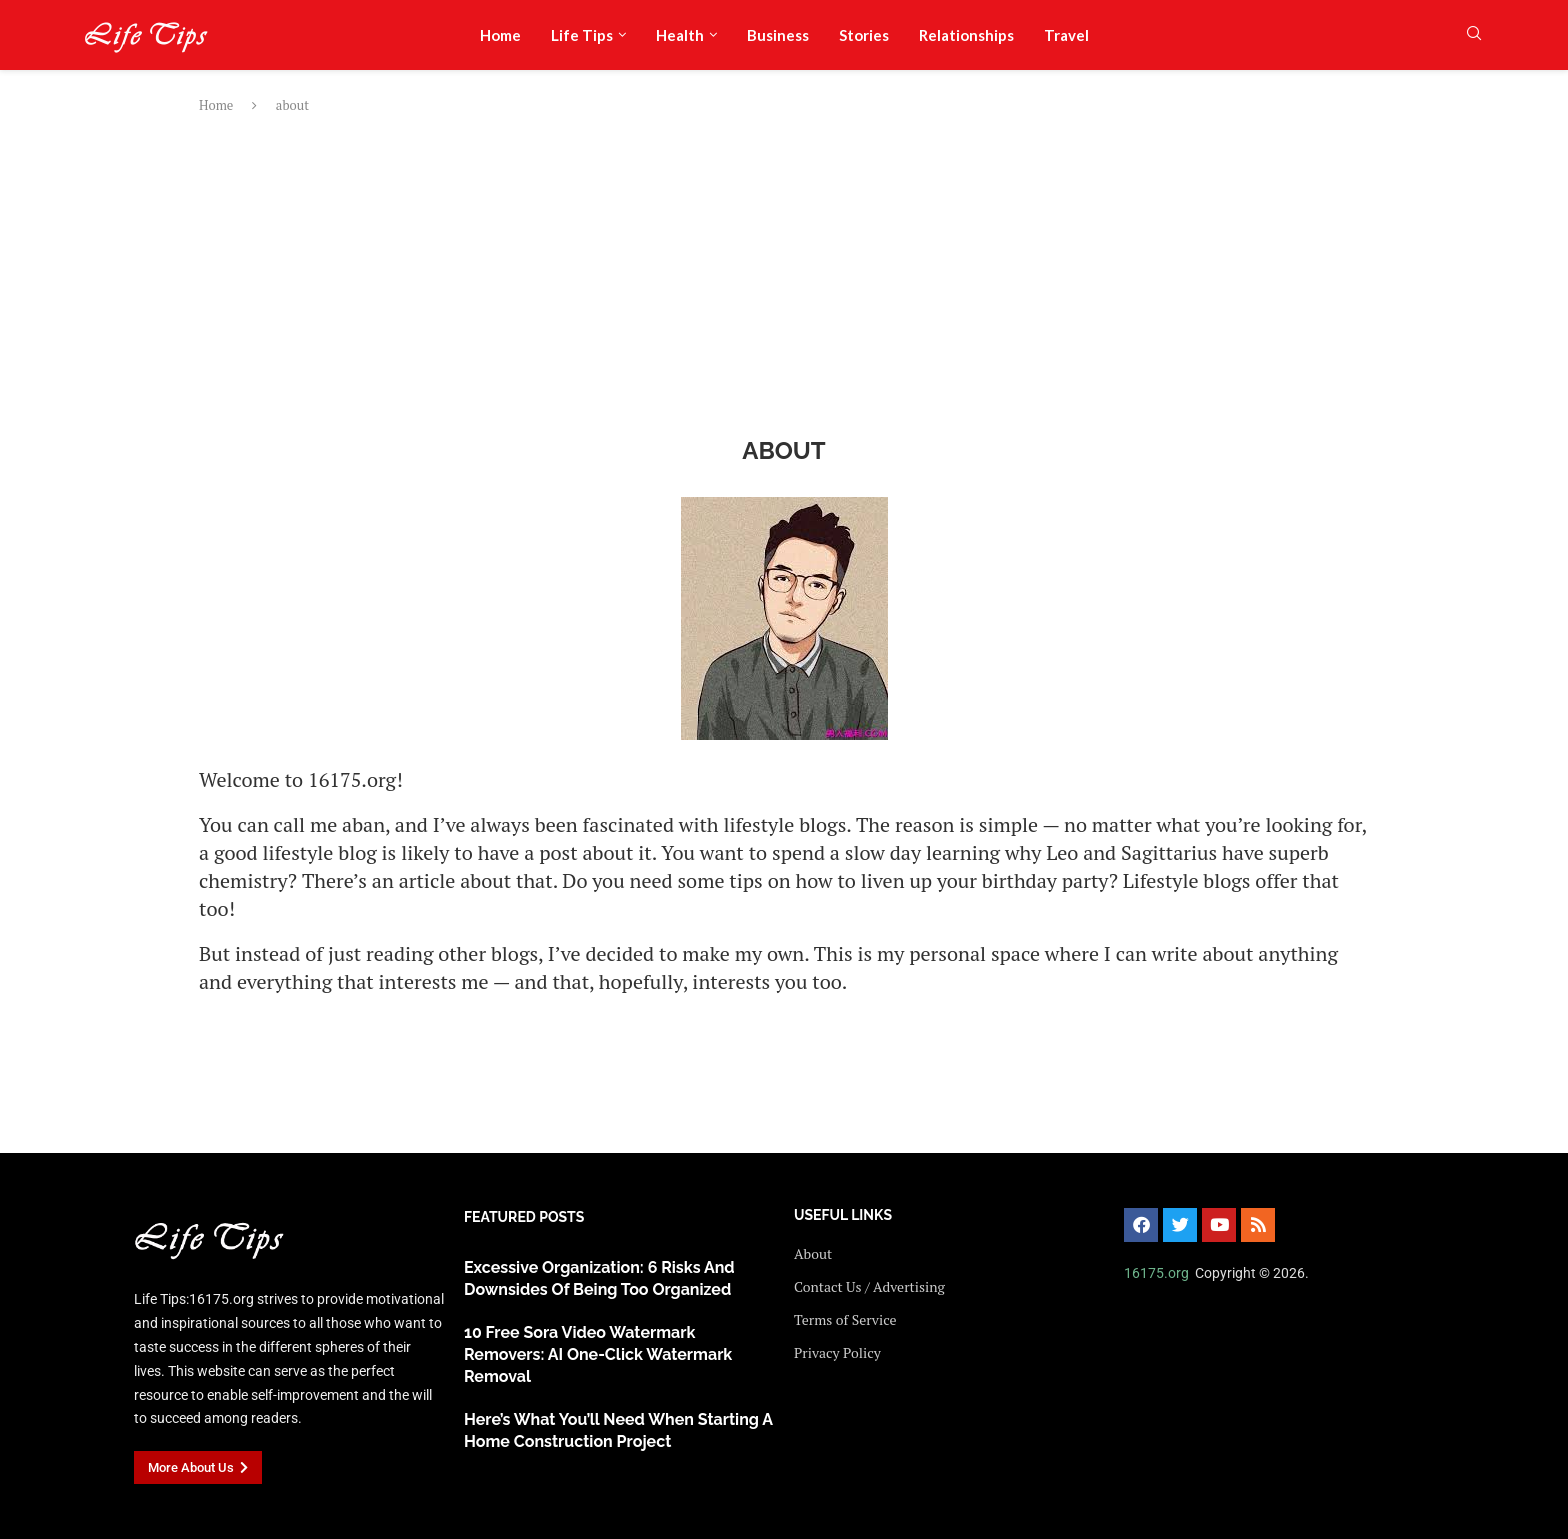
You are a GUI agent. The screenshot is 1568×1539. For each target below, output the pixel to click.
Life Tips (582, 35)
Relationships (966, 35)
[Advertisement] (784, 275)
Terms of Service (845, 1320)
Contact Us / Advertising (869, 1287)
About (813, 1254)
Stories (864, 35)
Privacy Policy (837, 1353)
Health (680, 35)
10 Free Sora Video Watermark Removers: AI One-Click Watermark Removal (598, 1355)
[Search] (1474, 35)
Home (500, 35)
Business (778, 35)
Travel (1066, 35)
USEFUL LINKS (843, 1215)
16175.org (1156, 1273)
